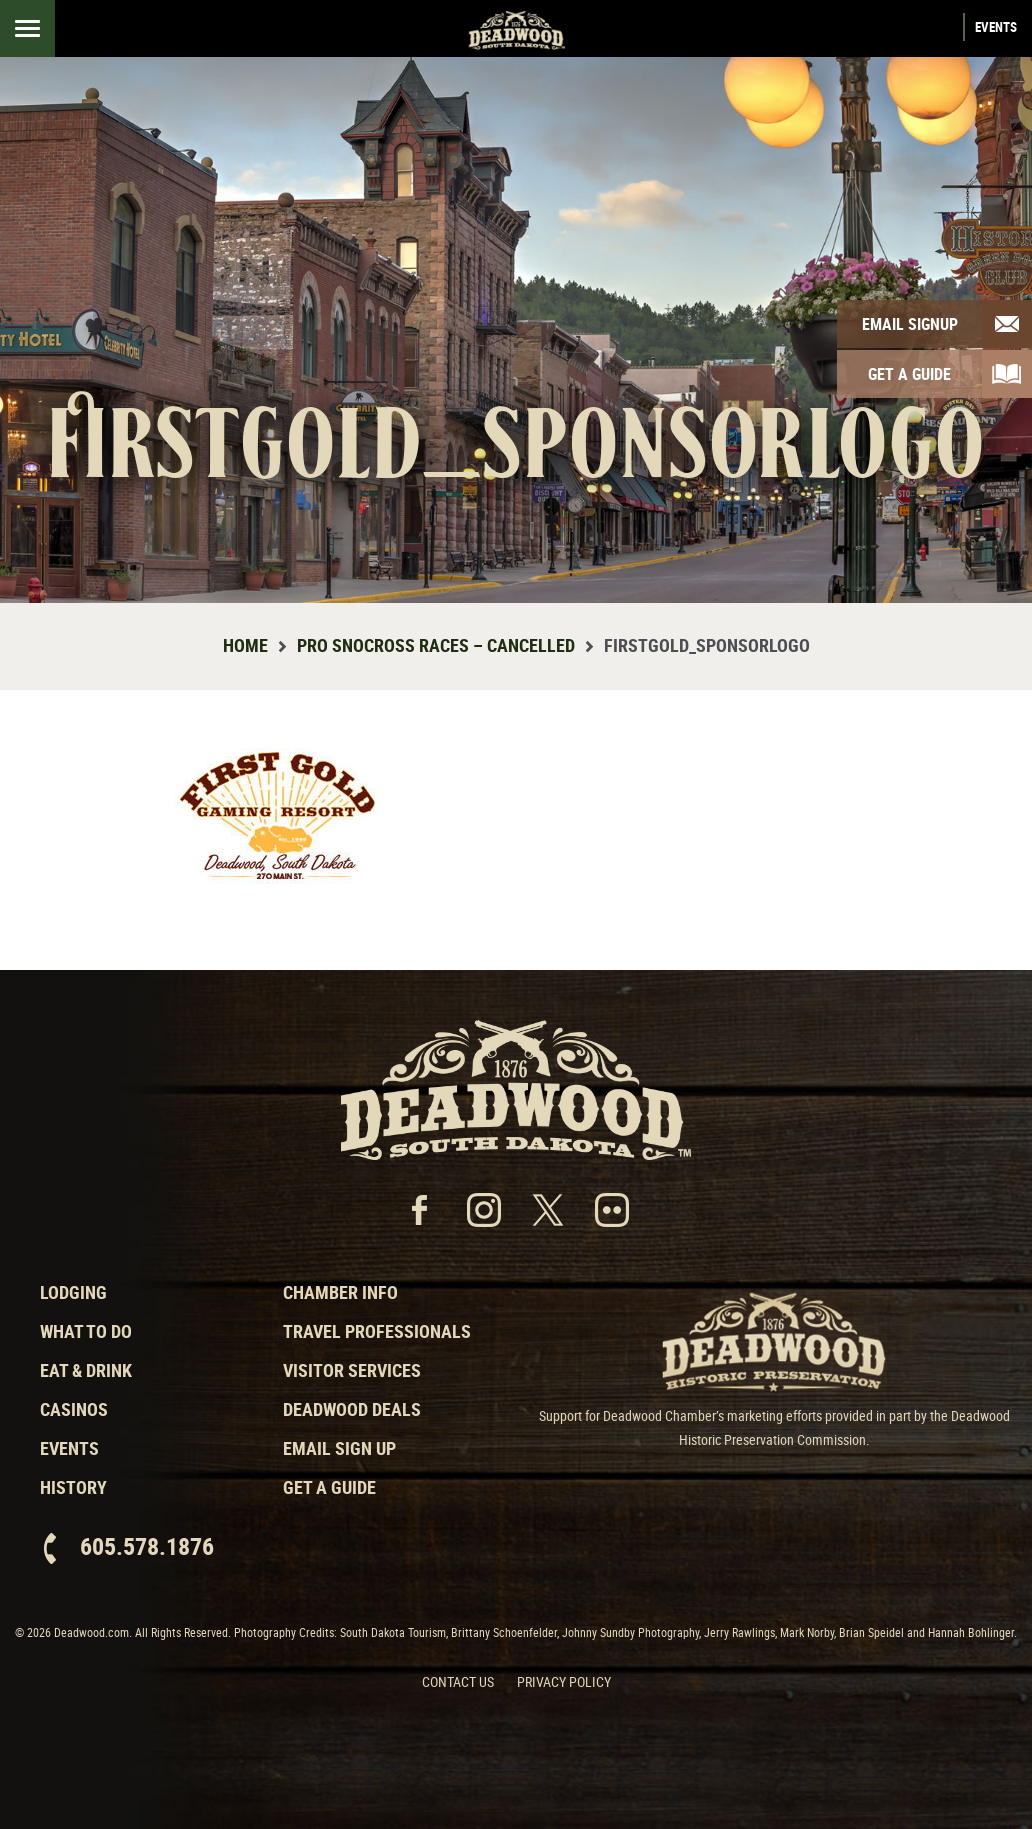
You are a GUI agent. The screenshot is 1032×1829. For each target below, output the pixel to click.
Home (245, 645)
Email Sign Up (339, 1448)
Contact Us (458, 1681)
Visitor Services (352, 1370)
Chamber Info (340, 1292)
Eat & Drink (86, 1370)
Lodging (73, 1292)
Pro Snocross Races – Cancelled (436, 645)
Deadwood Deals (352, 1409)
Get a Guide (329, 1487)
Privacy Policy (564, 1681)
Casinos (74, 1409)
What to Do (86, 1331)
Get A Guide (909, 374)
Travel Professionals (377, 1331)
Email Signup (910, 324)
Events (996, 27)
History (73, 1487)
